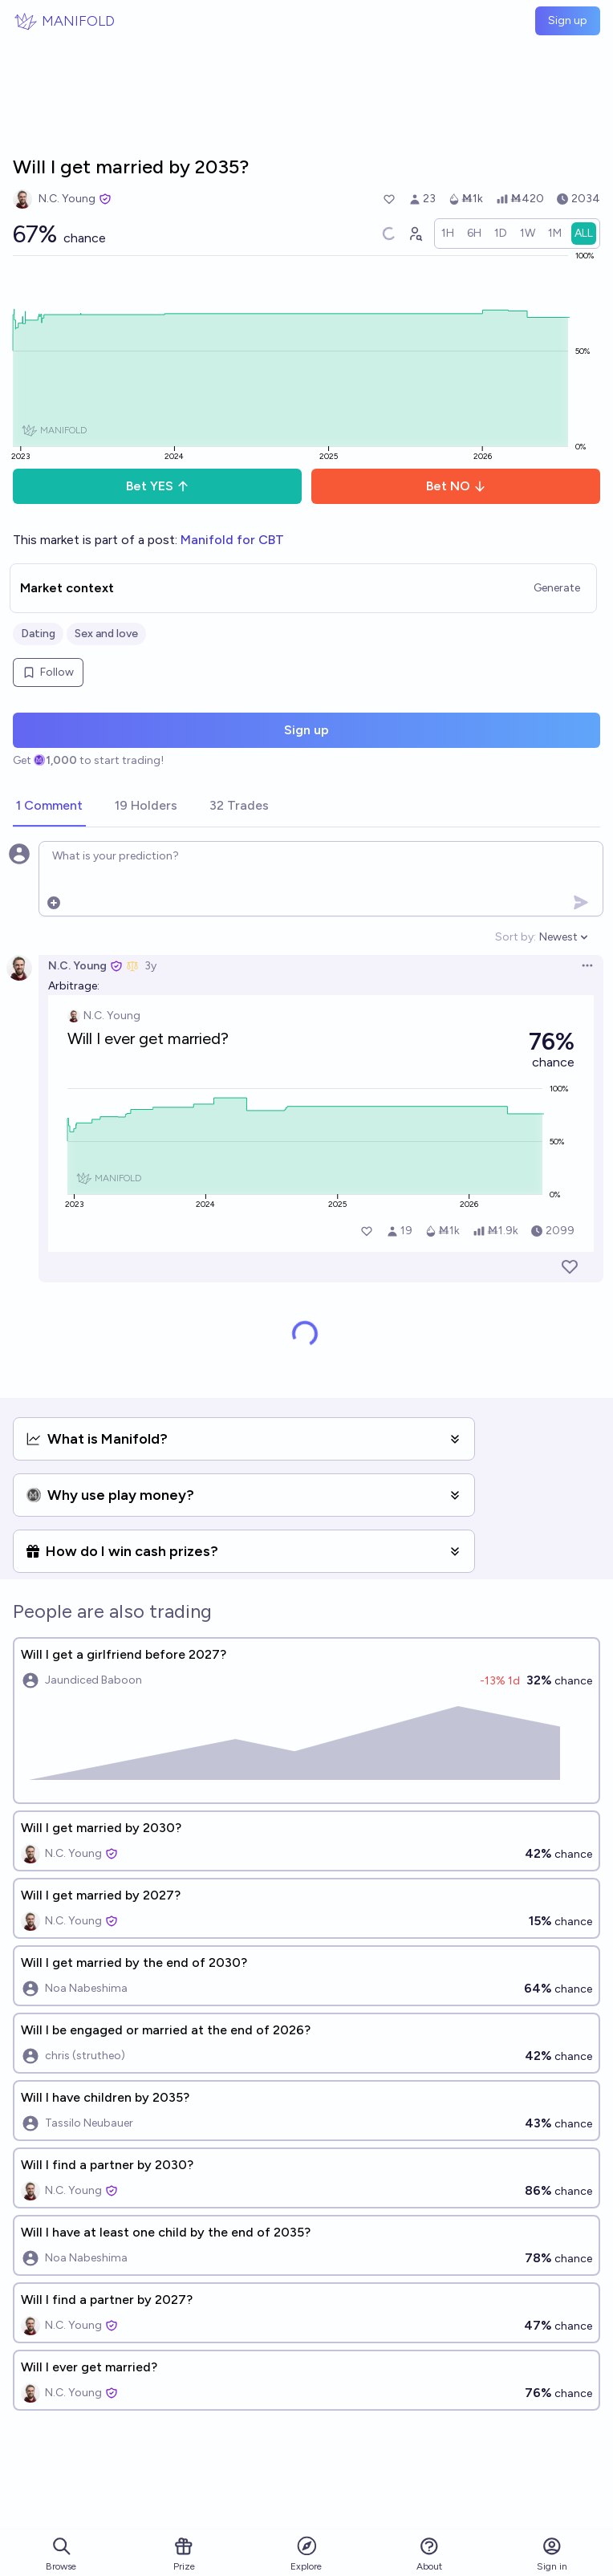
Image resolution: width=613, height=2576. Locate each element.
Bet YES (157, 486)
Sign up (567, 20)
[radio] (447, 233)
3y (150, 966)
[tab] (49, 806)
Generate (557, 588)
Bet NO (456, 486)
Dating (38, 633)
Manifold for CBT (232, 539)
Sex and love (106, 633)
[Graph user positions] (415, 233)
